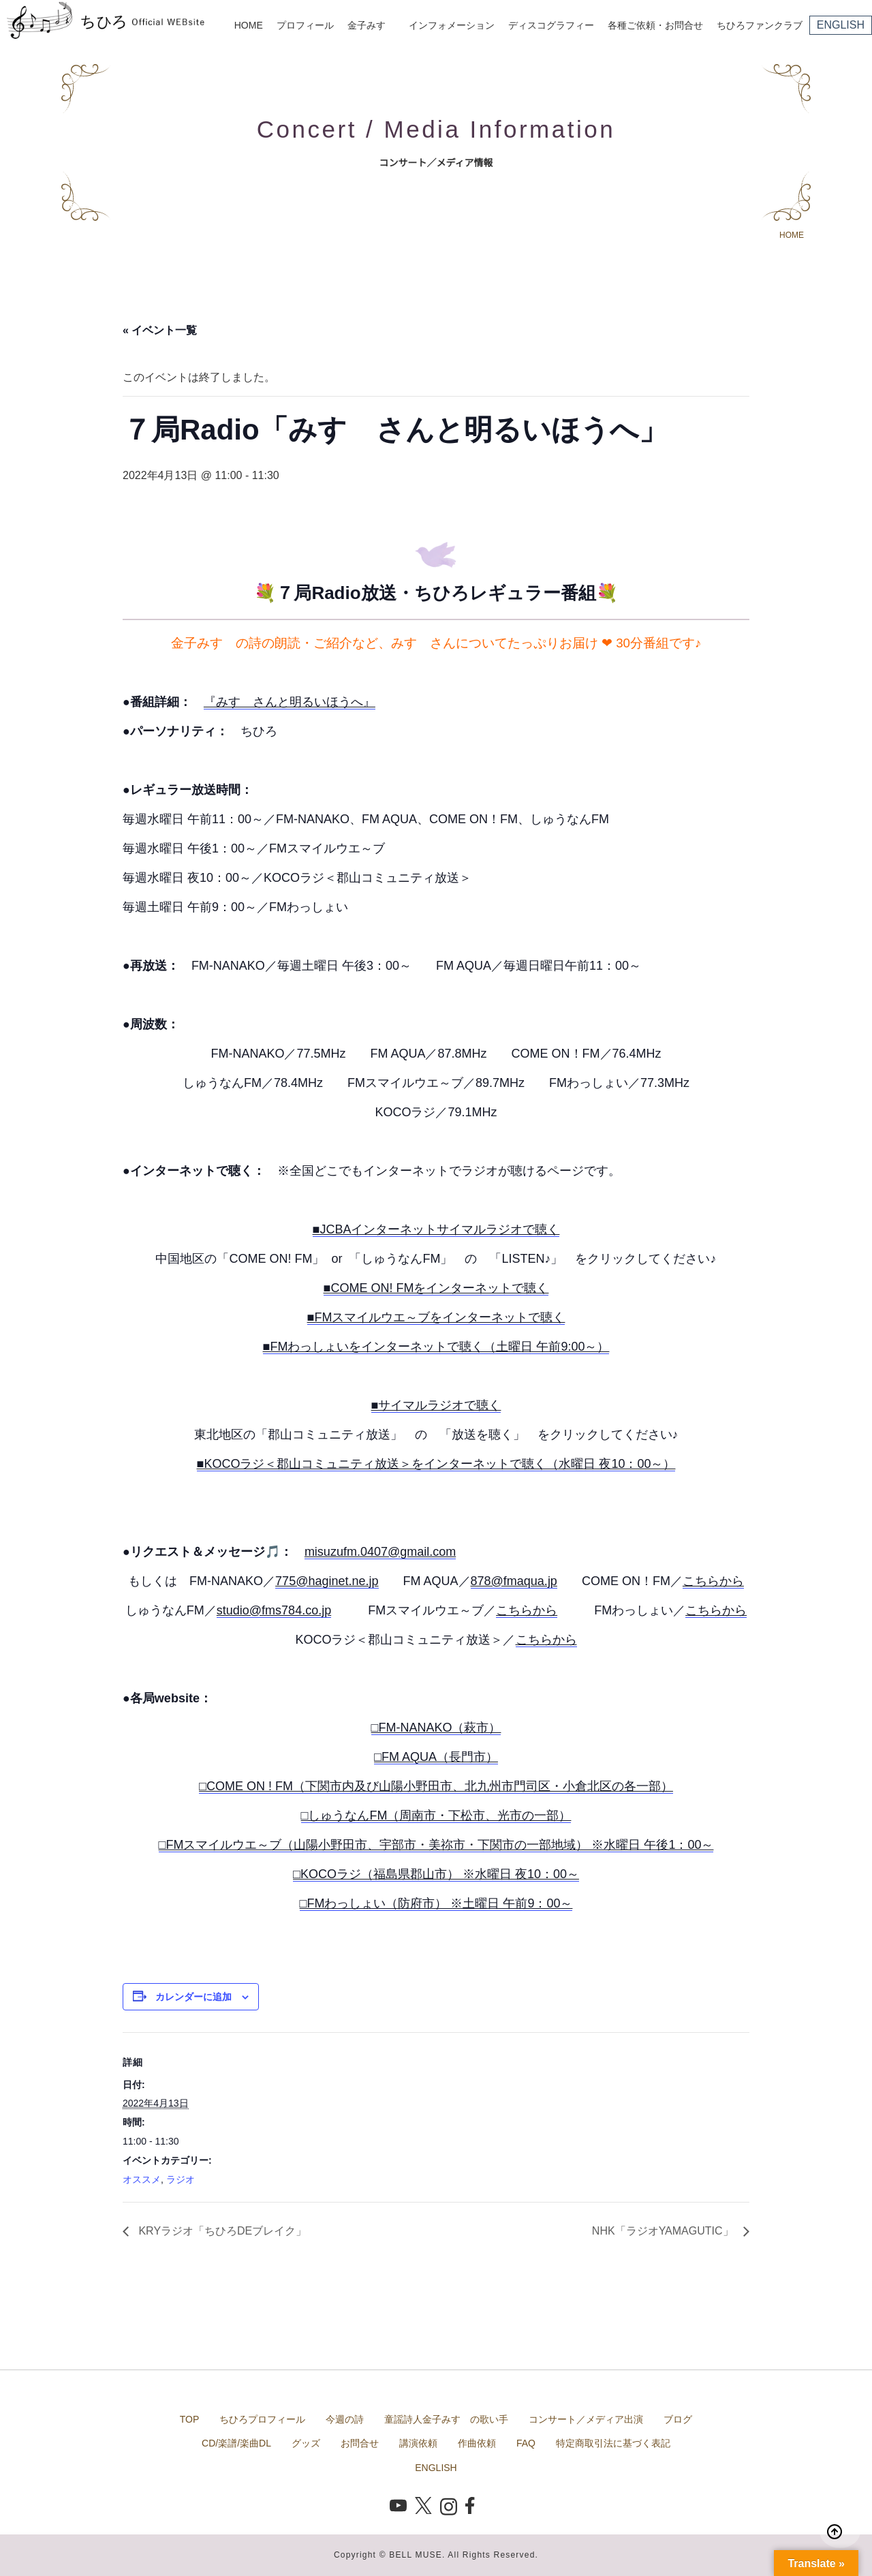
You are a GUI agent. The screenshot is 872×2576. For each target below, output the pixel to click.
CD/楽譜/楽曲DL (236, 2443)
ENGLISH (841, 25)
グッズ (306, 2443)
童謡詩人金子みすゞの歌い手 (446, 2419)
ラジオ (180, 2179)
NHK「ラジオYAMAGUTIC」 (664, 2231)
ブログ (678, 2419)
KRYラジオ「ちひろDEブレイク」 (221, 2231)
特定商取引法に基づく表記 (613, 2443)
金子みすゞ (371, 25)
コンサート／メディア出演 (586, 2419)
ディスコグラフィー (551, 25)
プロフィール (305, 25)
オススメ (142, 2179)
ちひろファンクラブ (760, 25)
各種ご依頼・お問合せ (655, 25)
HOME (248, 25)
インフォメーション (452, 25)
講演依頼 (418, 2443)
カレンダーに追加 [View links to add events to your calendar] (193, 1996)
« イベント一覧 (160, 330)
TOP (190, 2419)
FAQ (525, 2443)
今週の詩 (345, 2419)
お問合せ (360, 2443)
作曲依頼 (477, 2443)
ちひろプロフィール (262, 2419)
